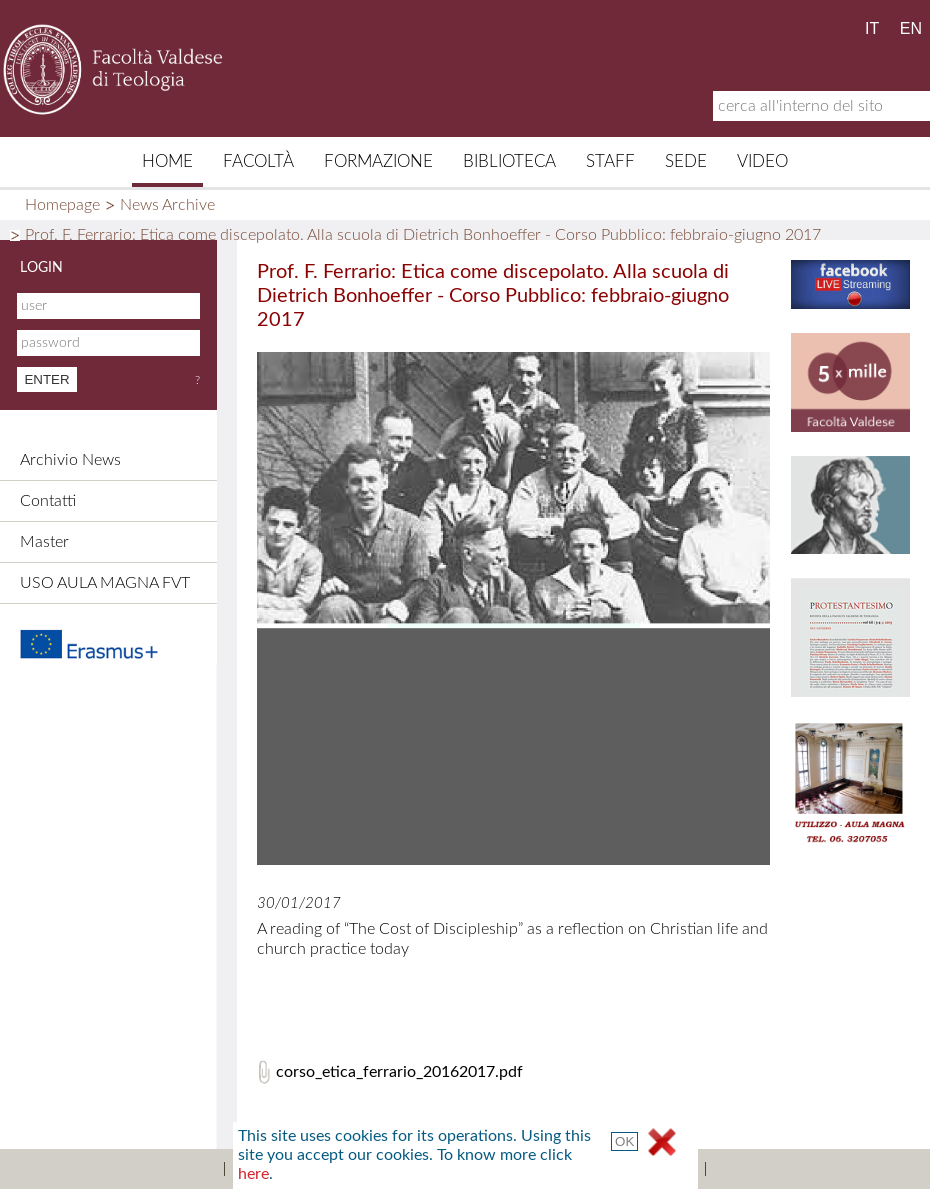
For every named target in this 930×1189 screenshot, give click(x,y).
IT (872, 28)
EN (911, 28)
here (253, 1174)
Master (44, 542)
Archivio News (70, 460)
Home (167, 161)
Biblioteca (509, 161)
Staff (610, 161)
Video (762, 161)
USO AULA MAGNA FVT (105, 583)
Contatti (48, 501)
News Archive (167, 205)
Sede (686, 161)
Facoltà (258, 161)
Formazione (378, 161)
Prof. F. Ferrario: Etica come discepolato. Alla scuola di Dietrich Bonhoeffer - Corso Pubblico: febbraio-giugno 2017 (423, 235)
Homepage (62, 205)
